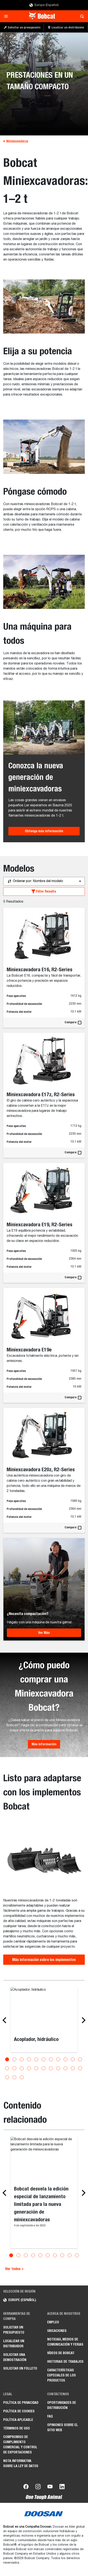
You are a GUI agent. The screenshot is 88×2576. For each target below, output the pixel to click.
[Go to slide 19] (58, 2068)
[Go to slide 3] (22, 2059)
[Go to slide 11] (80, 2059)
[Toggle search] (81, 16)
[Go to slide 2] (14, 2059)
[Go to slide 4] (29, 2059)
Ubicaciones (57, 2331)
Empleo (53, 2322)
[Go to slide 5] (36, 2059)
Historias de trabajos (65, 2361)
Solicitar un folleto (20, 2368)
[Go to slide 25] (22, 2077)
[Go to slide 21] (73, 2068)
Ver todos (14, 2268)
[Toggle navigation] (7, 16)
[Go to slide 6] (44, 2059)
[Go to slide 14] (22, 2068)
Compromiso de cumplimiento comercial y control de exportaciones (20, 2444)
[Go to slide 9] (65, 2059)
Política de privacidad (20, 2403)
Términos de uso (16, 2428)
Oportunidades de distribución (61, 2405)
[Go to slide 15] (29, 2068)
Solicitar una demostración (14, 2357)
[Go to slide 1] (7, 2059)
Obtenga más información (44, 831)
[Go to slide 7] (51, 2059)
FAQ (50, 2416)
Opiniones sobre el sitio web (62, 2427)
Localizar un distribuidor (13, 2343)
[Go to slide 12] (7, 2068)
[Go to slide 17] (44, 2068)
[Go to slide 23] (7, 2077)
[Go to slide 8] (58, 2059)
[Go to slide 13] (14, 2068)
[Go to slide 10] (73, 2059)
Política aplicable (18, 2420)
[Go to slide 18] (51, 2068)
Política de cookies (19, 2411)
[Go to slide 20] (65, 2068)
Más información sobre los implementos (44, 1959)
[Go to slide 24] (14, 2077)
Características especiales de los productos (61, 2375)
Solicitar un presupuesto (13, 2329)
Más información (44, 1744)
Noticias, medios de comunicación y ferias (65, 2341)
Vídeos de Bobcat (60, 2353)
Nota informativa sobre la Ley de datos (20, 2463)
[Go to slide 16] (36, 2068)
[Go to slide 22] (80, 2068)
